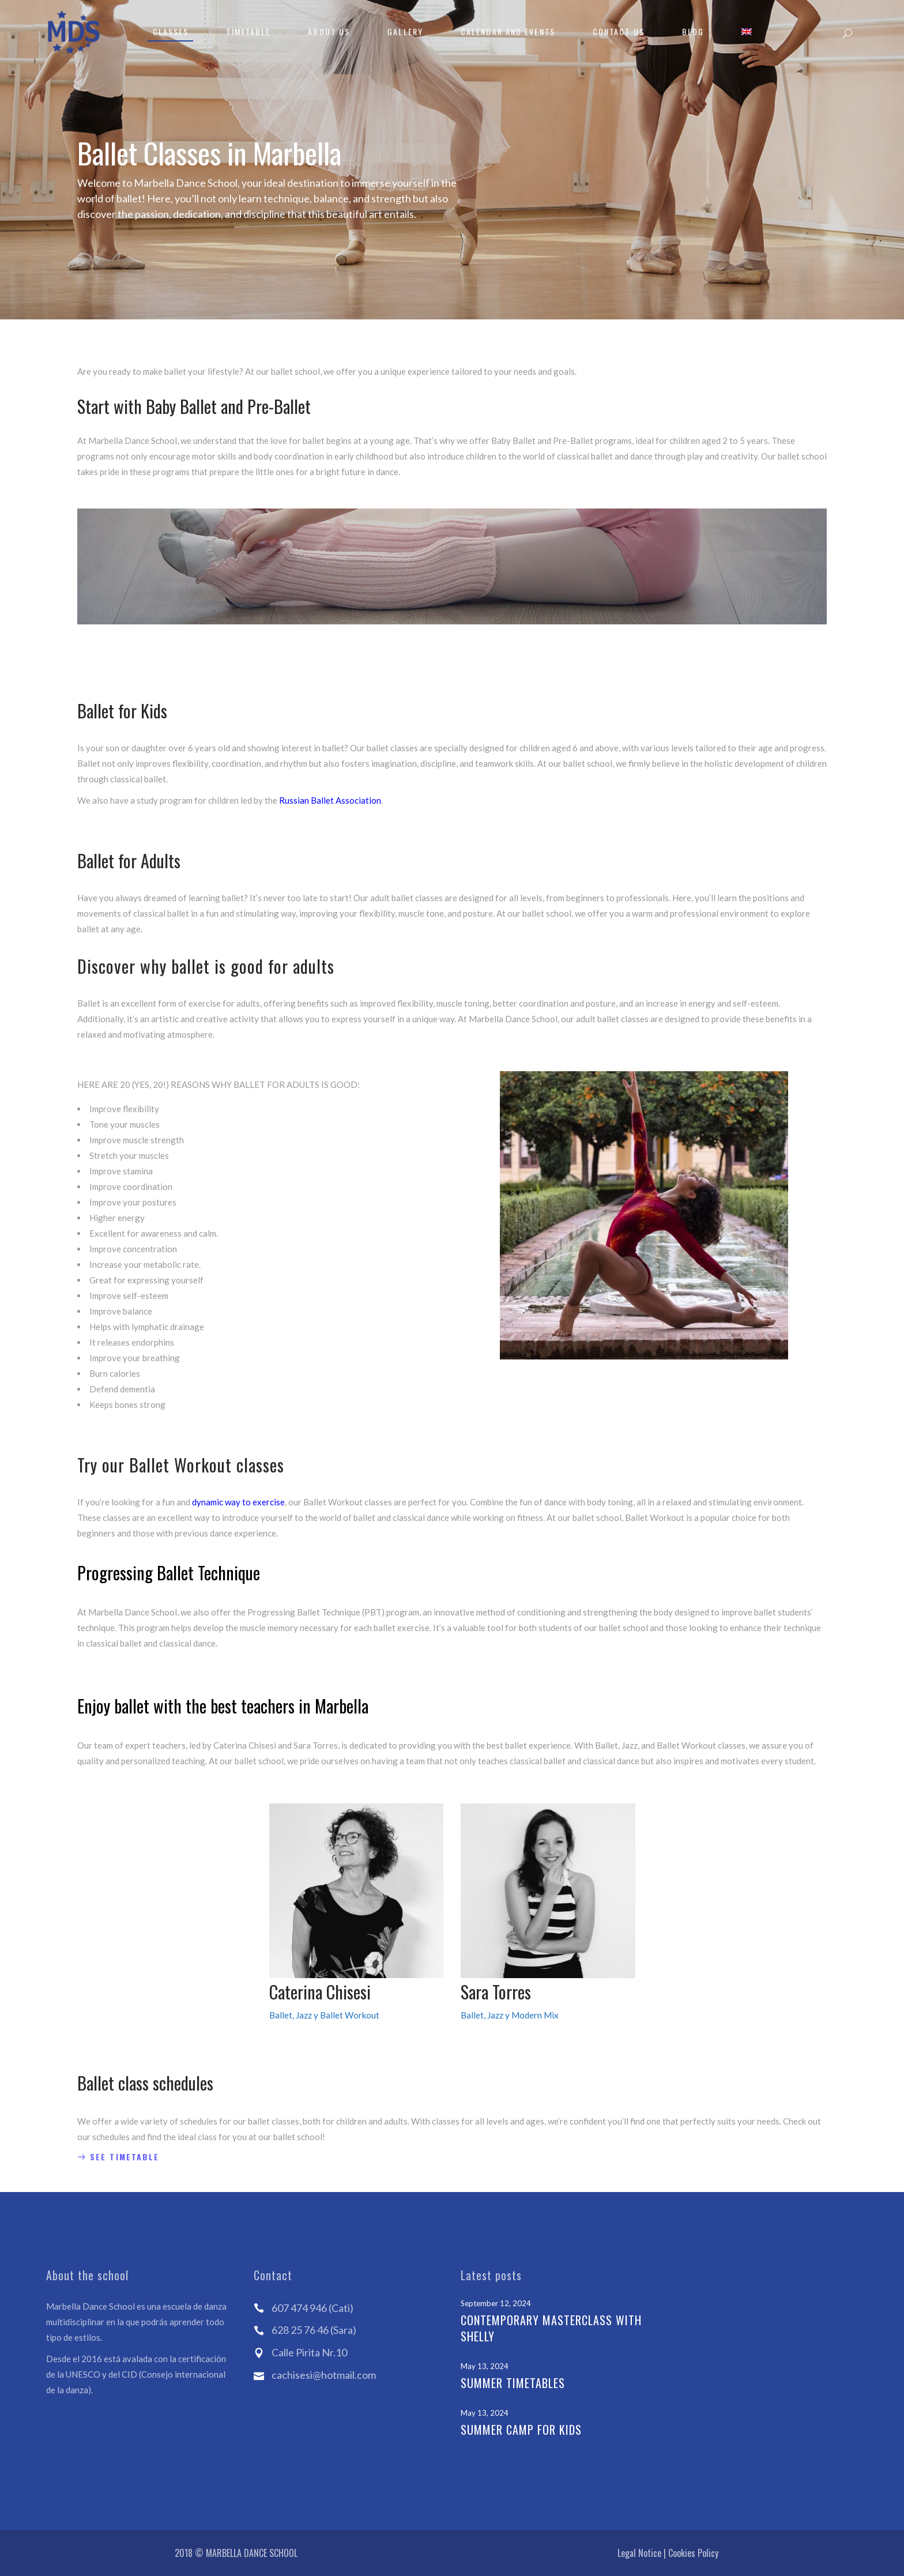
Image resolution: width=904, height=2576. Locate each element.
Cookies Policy (693, 2553)
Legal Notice (639, 2553)
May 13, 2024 (484, 2366)
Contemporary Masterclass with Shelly (551, 2328)
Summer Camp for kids (521, 2429)
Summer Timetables (513, 2383)
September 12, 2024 (496, 2303)
